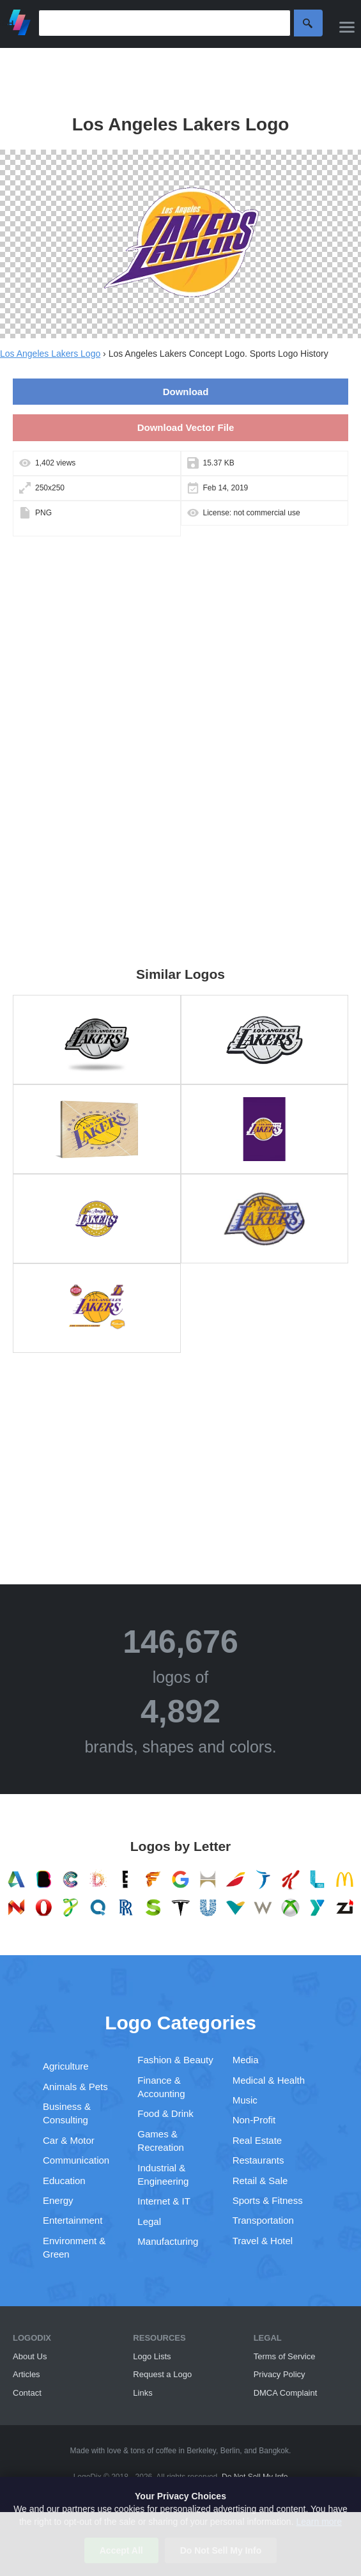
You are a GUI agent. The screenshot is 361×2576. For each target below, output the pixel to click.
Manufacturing (167, 2241)
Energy (58, 2200)
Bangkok (274, 2450)
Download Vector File (185, 427)
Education (64, 2180)
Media (246, 2059)
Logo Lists (152, 2356)
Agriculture (66, 2066)
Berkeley (201, 2450)
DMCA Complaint (286, 2393)
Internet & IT (163, 2201)
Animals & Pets (75, 2086)
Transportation (263, 2220)
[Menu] (347, 27)
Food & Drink (165, 2113)
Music (245, 2100)
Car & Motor (69, 2140)
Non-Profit (254, 2119)
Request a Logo (162, 2374)
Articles (26, 2374)
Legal (149, 2221)
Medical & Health (269, 2080)
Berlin (230, 2450)
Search (308, 23)
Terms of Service (285, 2356)
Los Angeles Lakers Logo (50, 353)
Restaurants (258, 2160)
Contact (27, 2393)
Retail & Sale (260, 2180)
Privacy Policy (279, 2374)
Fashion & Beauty (175, 2059)
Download (186, 391)
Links (142, 2393)
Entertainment (72, 2220)
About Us (30, 2356)
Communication (76, 2160)
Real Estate (257, 2140)
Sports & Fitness (268, 2200)
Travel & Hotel (263, 2240)
